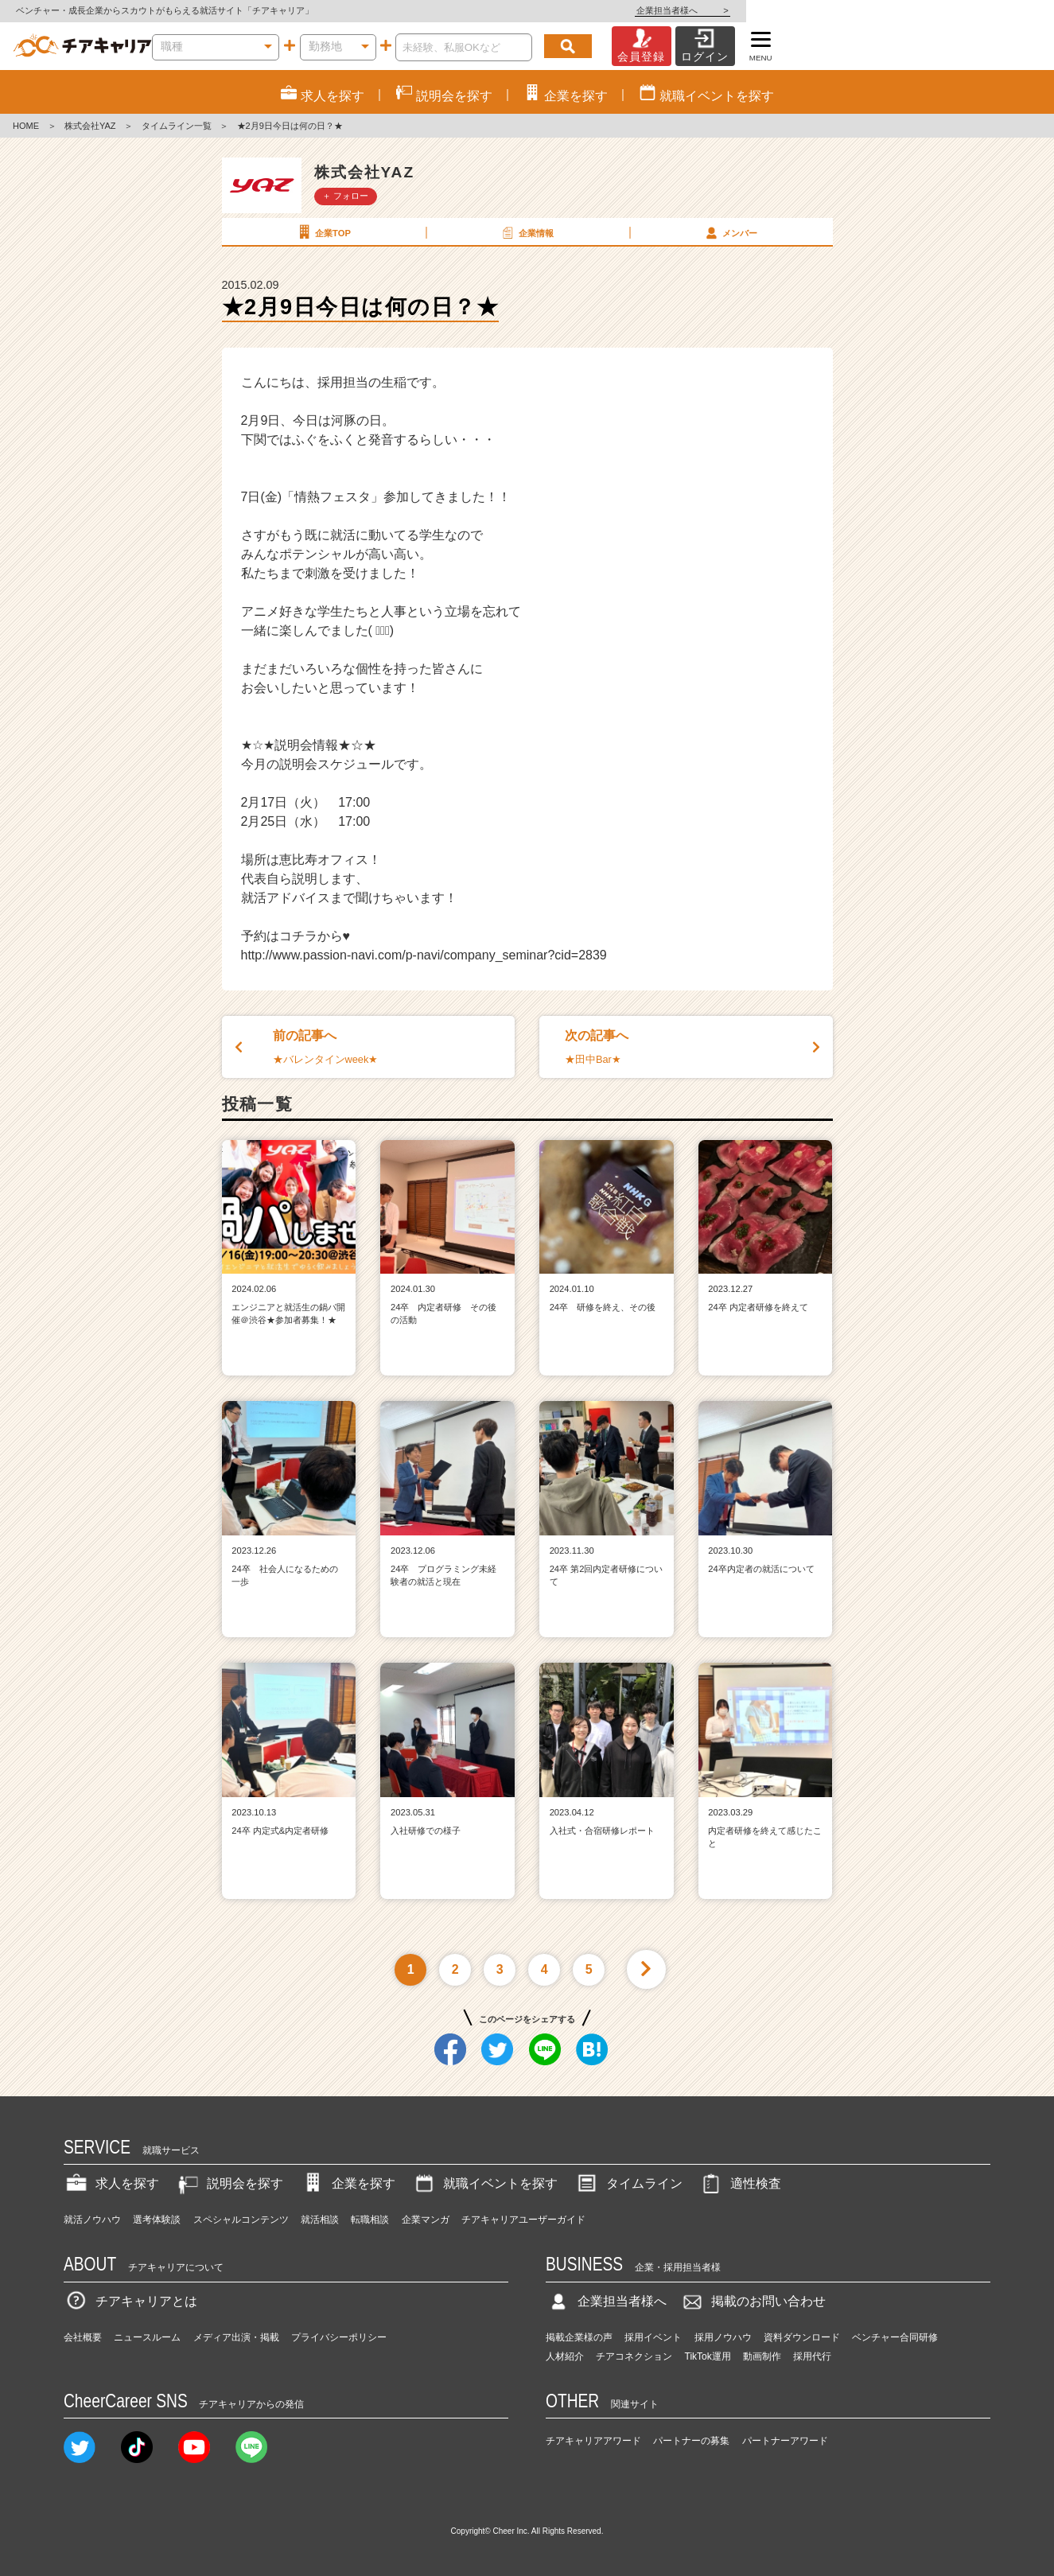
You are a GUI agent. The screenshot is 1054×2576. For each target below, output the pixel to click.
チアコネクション (634, 2356)
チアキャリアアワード (593, 2440)
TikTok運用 (708, 2356)
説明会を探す (229, 2183)
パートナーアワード (785, 2440)
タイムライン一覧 (177, 125)
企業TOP (323, 232)
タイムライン (628, 2183)
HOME (26, 125)
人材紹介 (565, 2356)
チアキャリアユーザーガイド (523, 2219)
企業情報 (526, 232)
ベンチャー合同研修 (895, 2337)
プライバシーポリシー (339, 2337)
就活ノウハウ (92, 2219)
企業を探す (347, 2183)
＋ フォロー (345, 195)
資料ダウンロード (802, 2337)
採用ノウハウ (723, 2337)
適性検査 (739, 2183)
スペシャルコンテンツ (241, 2219)
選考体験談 (157, 2219)
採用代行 (812, 2356)
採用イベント (653, 2337)
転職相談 (370, 2219)
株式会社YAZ (90, 125)
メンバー (730, 232)
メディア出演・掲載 (236, 2337)
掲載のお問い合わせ (752, 2301)
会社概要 (83, 2337)
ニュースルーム (147, 2337)
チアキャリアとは (130, 2301)
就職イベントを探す (484, 2183)
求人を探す (111, 2183)
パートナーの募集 (691, 2440)
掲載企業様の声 (579, 2337)
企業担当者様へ (990, 10)
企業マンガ (425, 2219)
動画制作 (762, 2356)
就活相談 (320, 2219)
